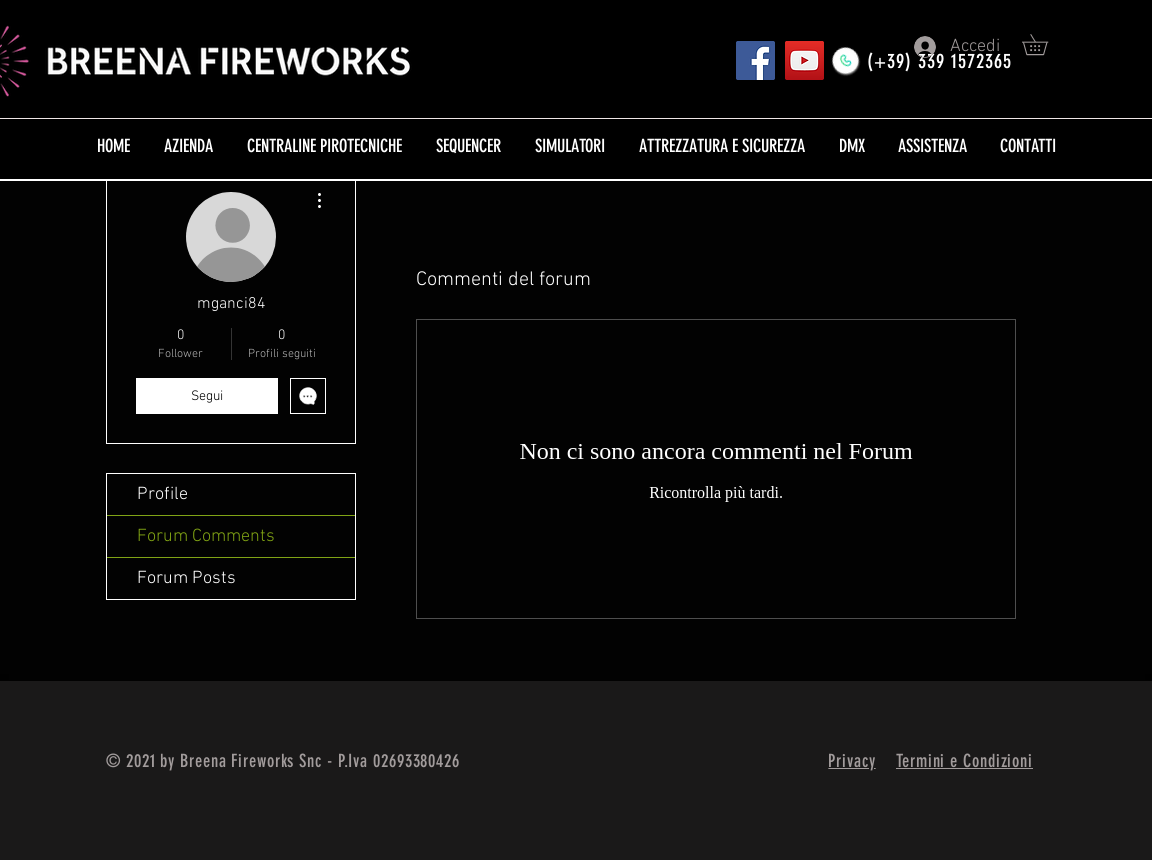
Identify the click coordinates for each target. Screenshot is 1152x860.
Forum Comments (206, 536)
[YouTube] (804, 60)
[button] (1045, 44)
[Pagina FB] (755, 60)
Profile (162, 494)
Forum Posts (186, 578)
